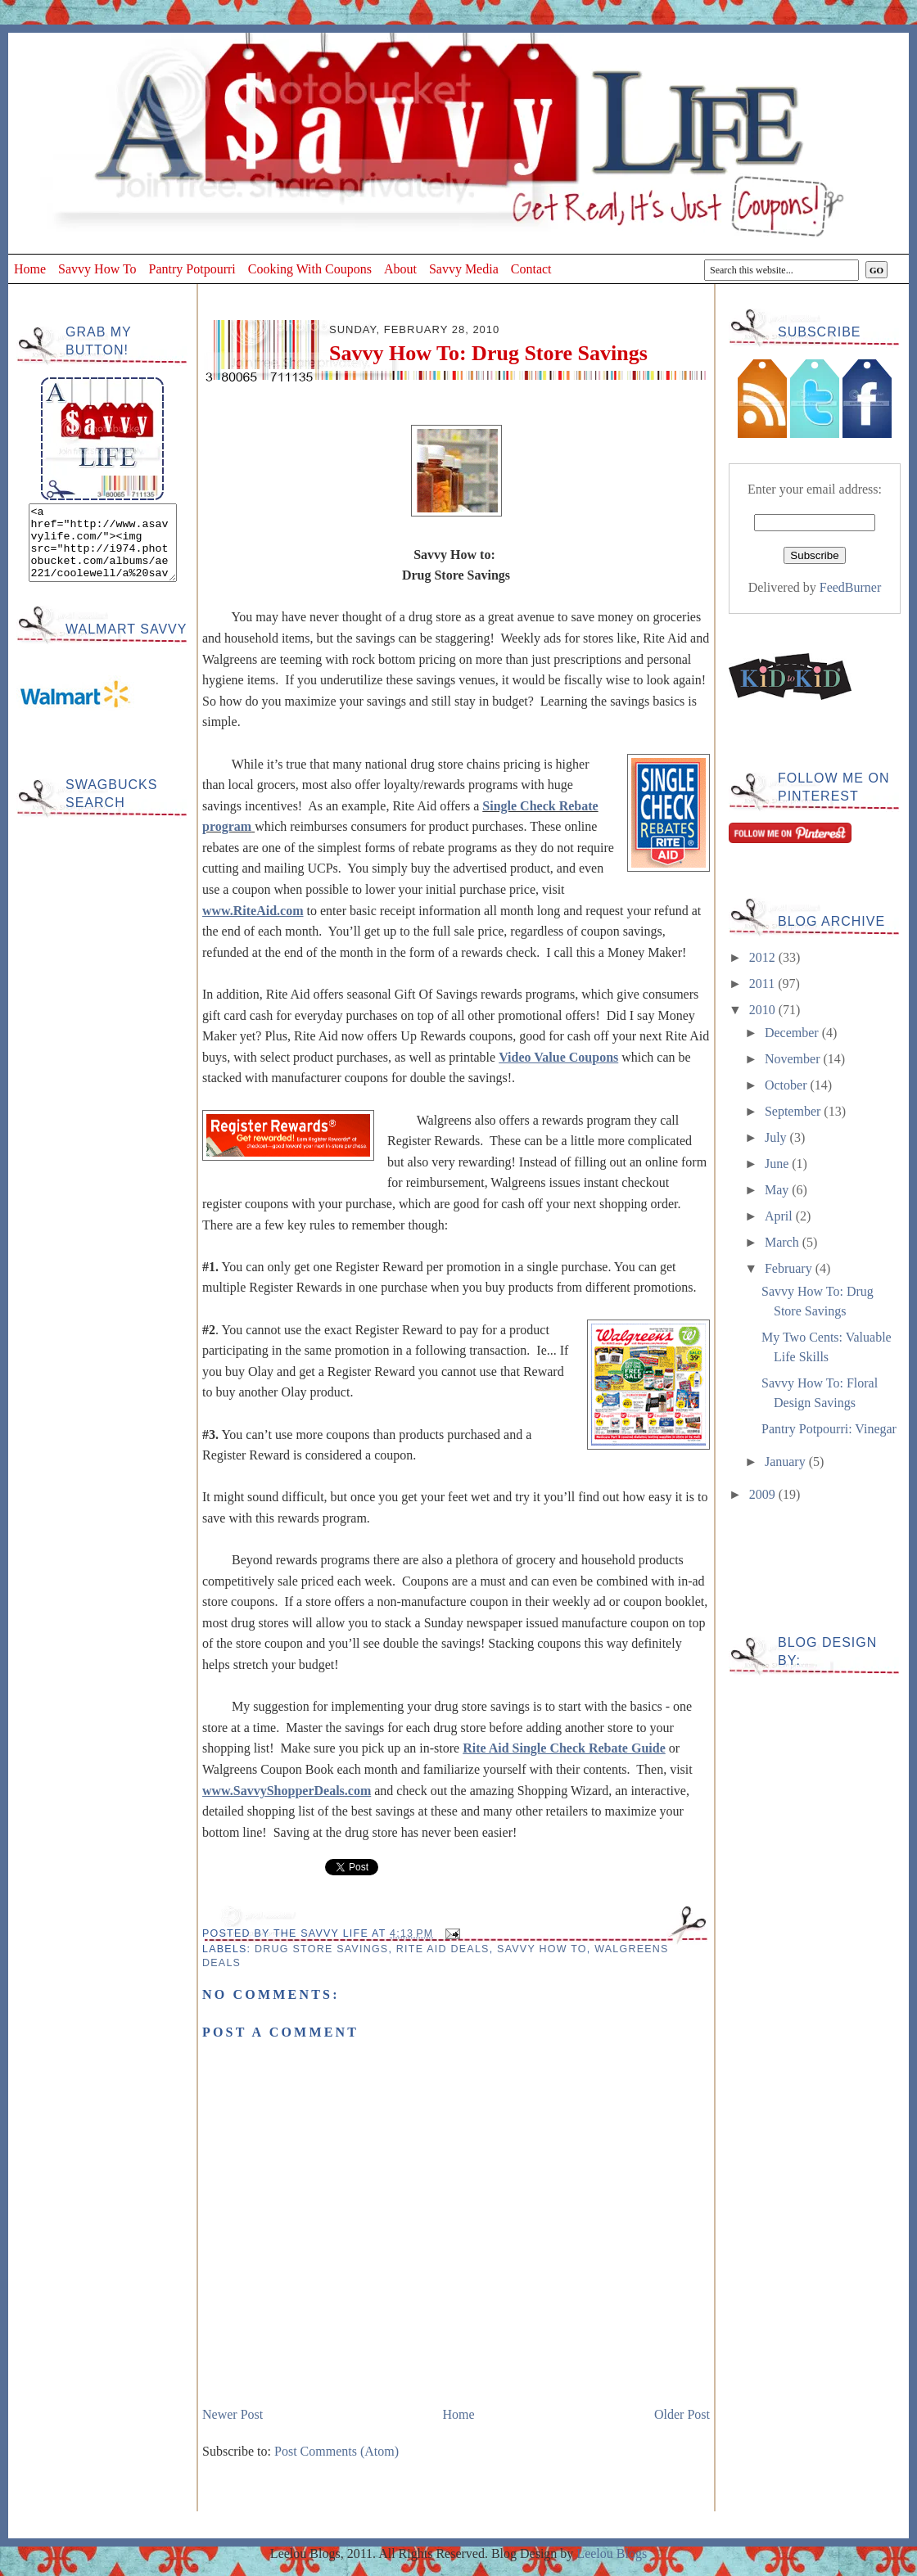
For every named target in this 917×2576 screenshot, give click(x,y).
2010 (764, 1010)
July (777, 1137)
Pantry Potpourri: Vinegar (829, 1429)
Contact (531, 269)
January (787, 1461)
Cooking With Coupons (310, 269)
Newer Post (232, 2414)
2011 (763, 983)
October (788, 1085)
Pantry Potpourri (192, 269)
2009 (764, 1494)
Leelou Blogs (611, 2553)
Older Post (682, 2414)
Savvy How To (97, 269)
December (793, 1033)
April (780, 1216)
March (783, 1242)
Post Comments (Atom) (336, 2451)
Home (30, 269)
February (790, 1268)
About (400, 269)
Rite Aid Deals (443, 1949)
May (778, 1190)
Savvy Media (464, 269)
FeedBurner (851, 587)
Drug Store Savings (321, 1949)
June (778, 1164)
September (794, 1111)
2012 (764, 957)
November (794, 1059)
